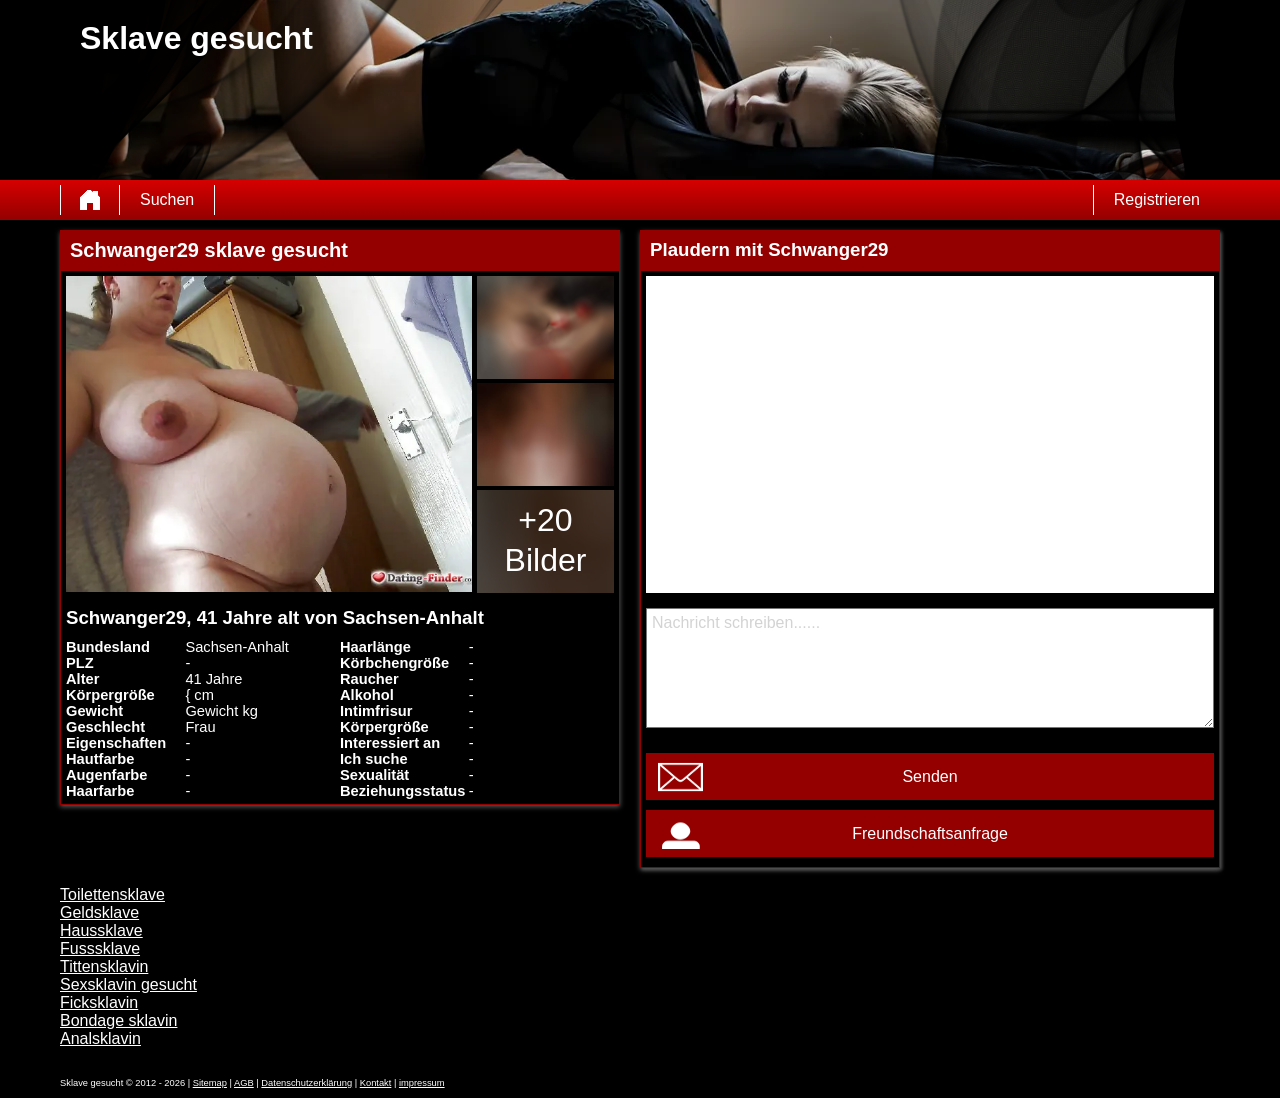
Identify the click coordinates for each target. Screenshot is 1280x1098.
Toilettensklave (112, 894)
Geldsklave (99, 912)
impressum (422, 1083)
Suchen (167, 199)
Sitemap (210, 1083)
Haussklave (101, 930)
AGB (244, 1083)
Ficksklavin (99, 1002)
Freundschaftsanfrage (930, 833)
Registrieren (1157, 199)
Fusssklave (100, 948)
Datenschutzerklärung (306, 1083)
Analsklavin (100, 1038)
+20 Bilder (546, 540)
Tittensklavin (104, 966)
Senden (929, 776)
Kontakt (376, 1083)
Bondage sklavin (118, 1020)
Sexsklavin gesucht (128, 984)
